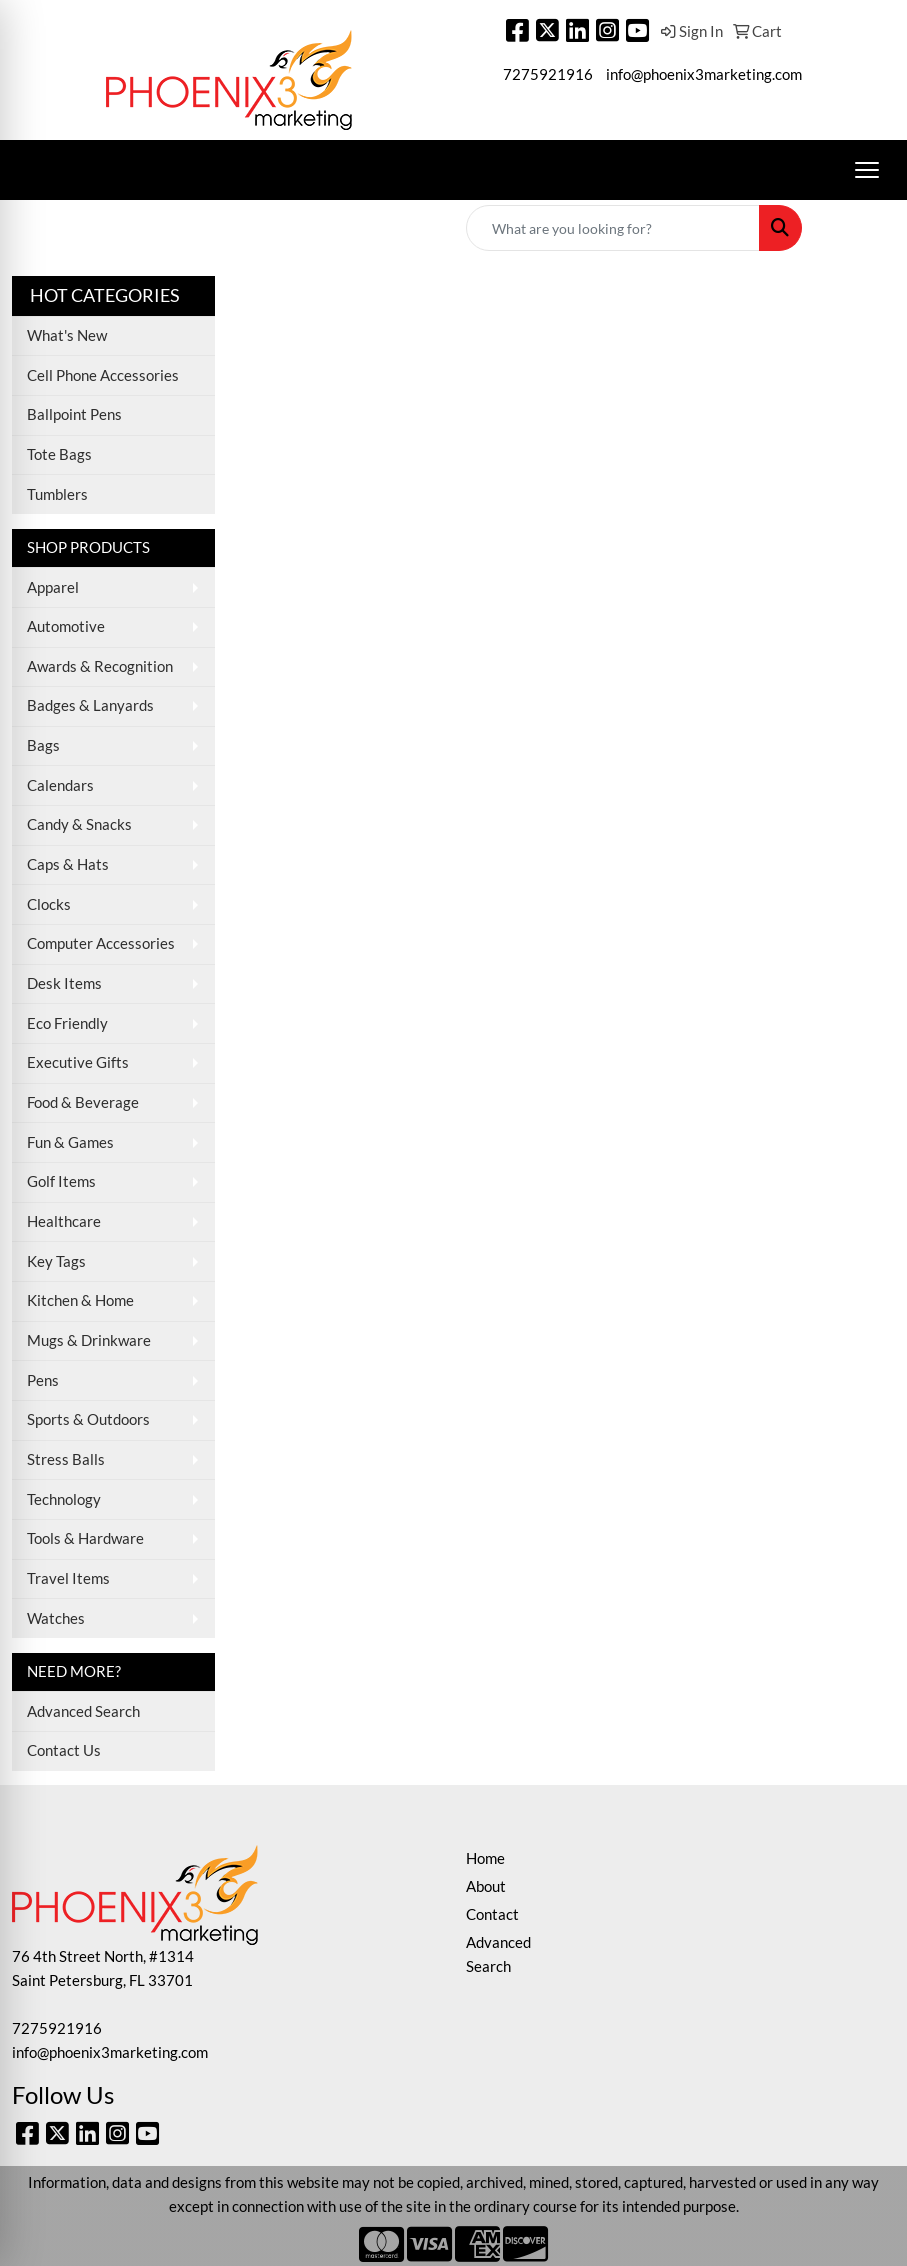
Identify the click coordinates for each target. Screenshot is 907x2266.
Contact (492, 1914)
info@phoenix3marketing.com (704, 74)
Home (485, 1858)
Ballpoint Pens (74, 414)
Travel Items (68, 1578)
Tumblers (57, 494)
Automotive (66, 626)
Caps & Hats (68, 864)
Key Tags (56, 1261)
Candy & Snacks (79, 824)
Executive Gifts (78, 1062)
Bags (43, 745)
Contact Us (64, 1750)
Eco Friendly (67, 1023)
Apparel (53, 587)
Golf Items (61, 1181)
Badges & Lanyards (90, 705)
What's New (67, 335)
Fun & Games (70, 1142)
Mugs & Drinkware (89, 1340)
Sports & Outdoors (88, 1419)
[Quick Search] (613, 228)
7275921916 (548, 74)
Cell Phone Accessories (103, 375)
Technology (64, 1499)
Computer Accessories (101, 943)
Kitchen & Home (80, 1300)
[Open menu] (867, 170)
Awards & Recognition (100, 666)
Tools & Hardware (85, 1538)
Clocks (49, 904)
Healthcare (64, 1221)
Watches (56, 1618)
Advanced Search (83, 1711)
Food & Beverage (83, 1102)
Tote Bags (59, 454)
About (486, 1886)
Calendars (60, 785)
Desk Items (64, 983)
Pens (43, 1380)
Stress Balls (66, 1459)
